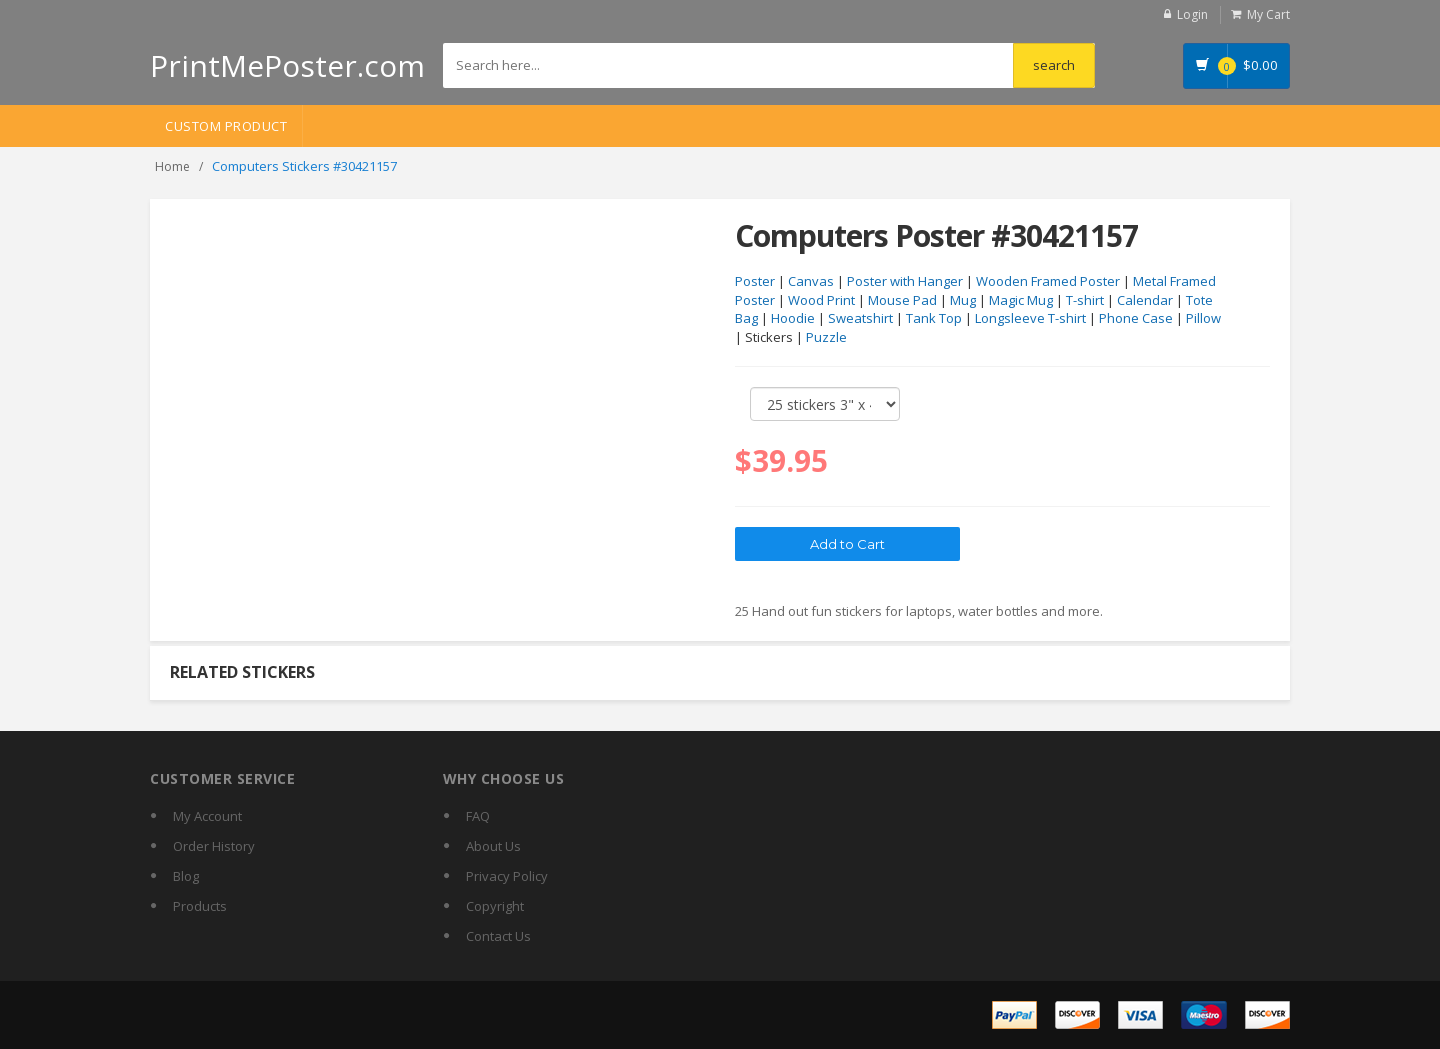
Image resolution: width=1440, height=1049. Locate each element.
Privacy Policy (507, 876)
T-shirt (1085, 300)
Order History (214, 846)
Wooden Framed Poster (1048, 281)
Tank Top (934, 318)
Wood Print (821, 300)
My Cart (1268, 14)
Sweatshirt (860, 318)
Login (1192, 14)
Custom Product (226, 126)
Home (172, 166)
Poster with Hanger (905, 281)
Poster (755, 281)
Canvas (811, 281)
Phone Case (1136, 318)
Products (200, 906)
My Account (207, 816)
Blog (186, 876)
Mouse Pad (902, 300)
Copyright (495, 906)
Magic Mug (1021, 300)
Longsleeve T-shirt (1030, 318)
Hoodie (793, 318)
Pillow (1203, 318)
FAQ (478, 816)
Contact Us (498, 936)
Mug (963, 300)
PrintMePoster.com (287, 65)
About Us (493, 846)
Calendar (1145, 300)
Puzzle (826, 337)
